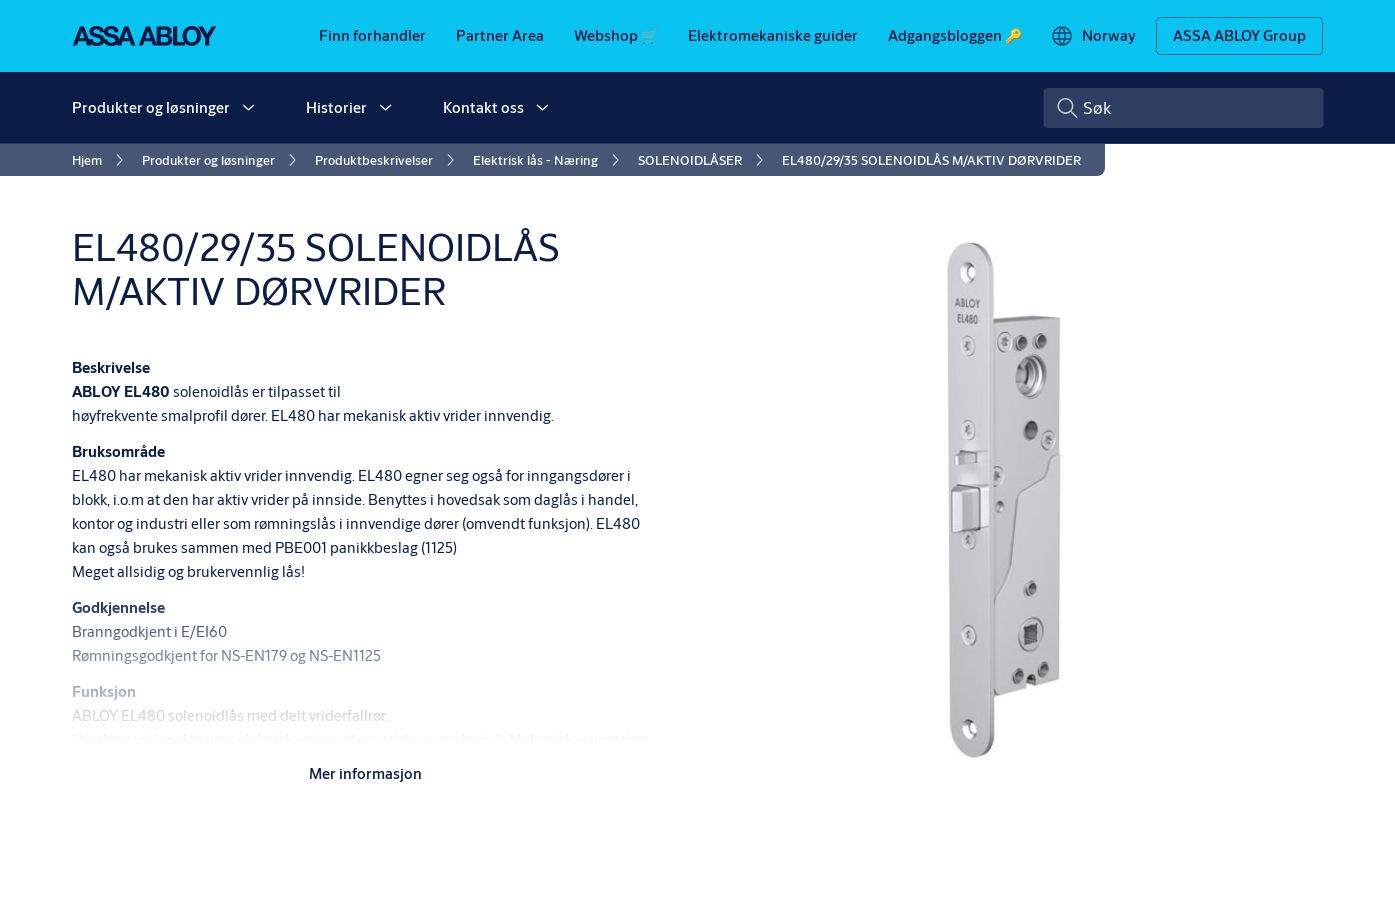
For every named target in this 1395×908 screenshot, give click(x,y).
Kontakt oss (483, 107)
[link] (372, 36)
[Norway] (1093, 36)
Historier (336, 107)
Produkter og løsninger (151, 107)
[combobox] (1183, 108)
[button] (248, 108)
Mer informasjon (365, 773)
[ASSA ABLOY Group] (1239, 36)
